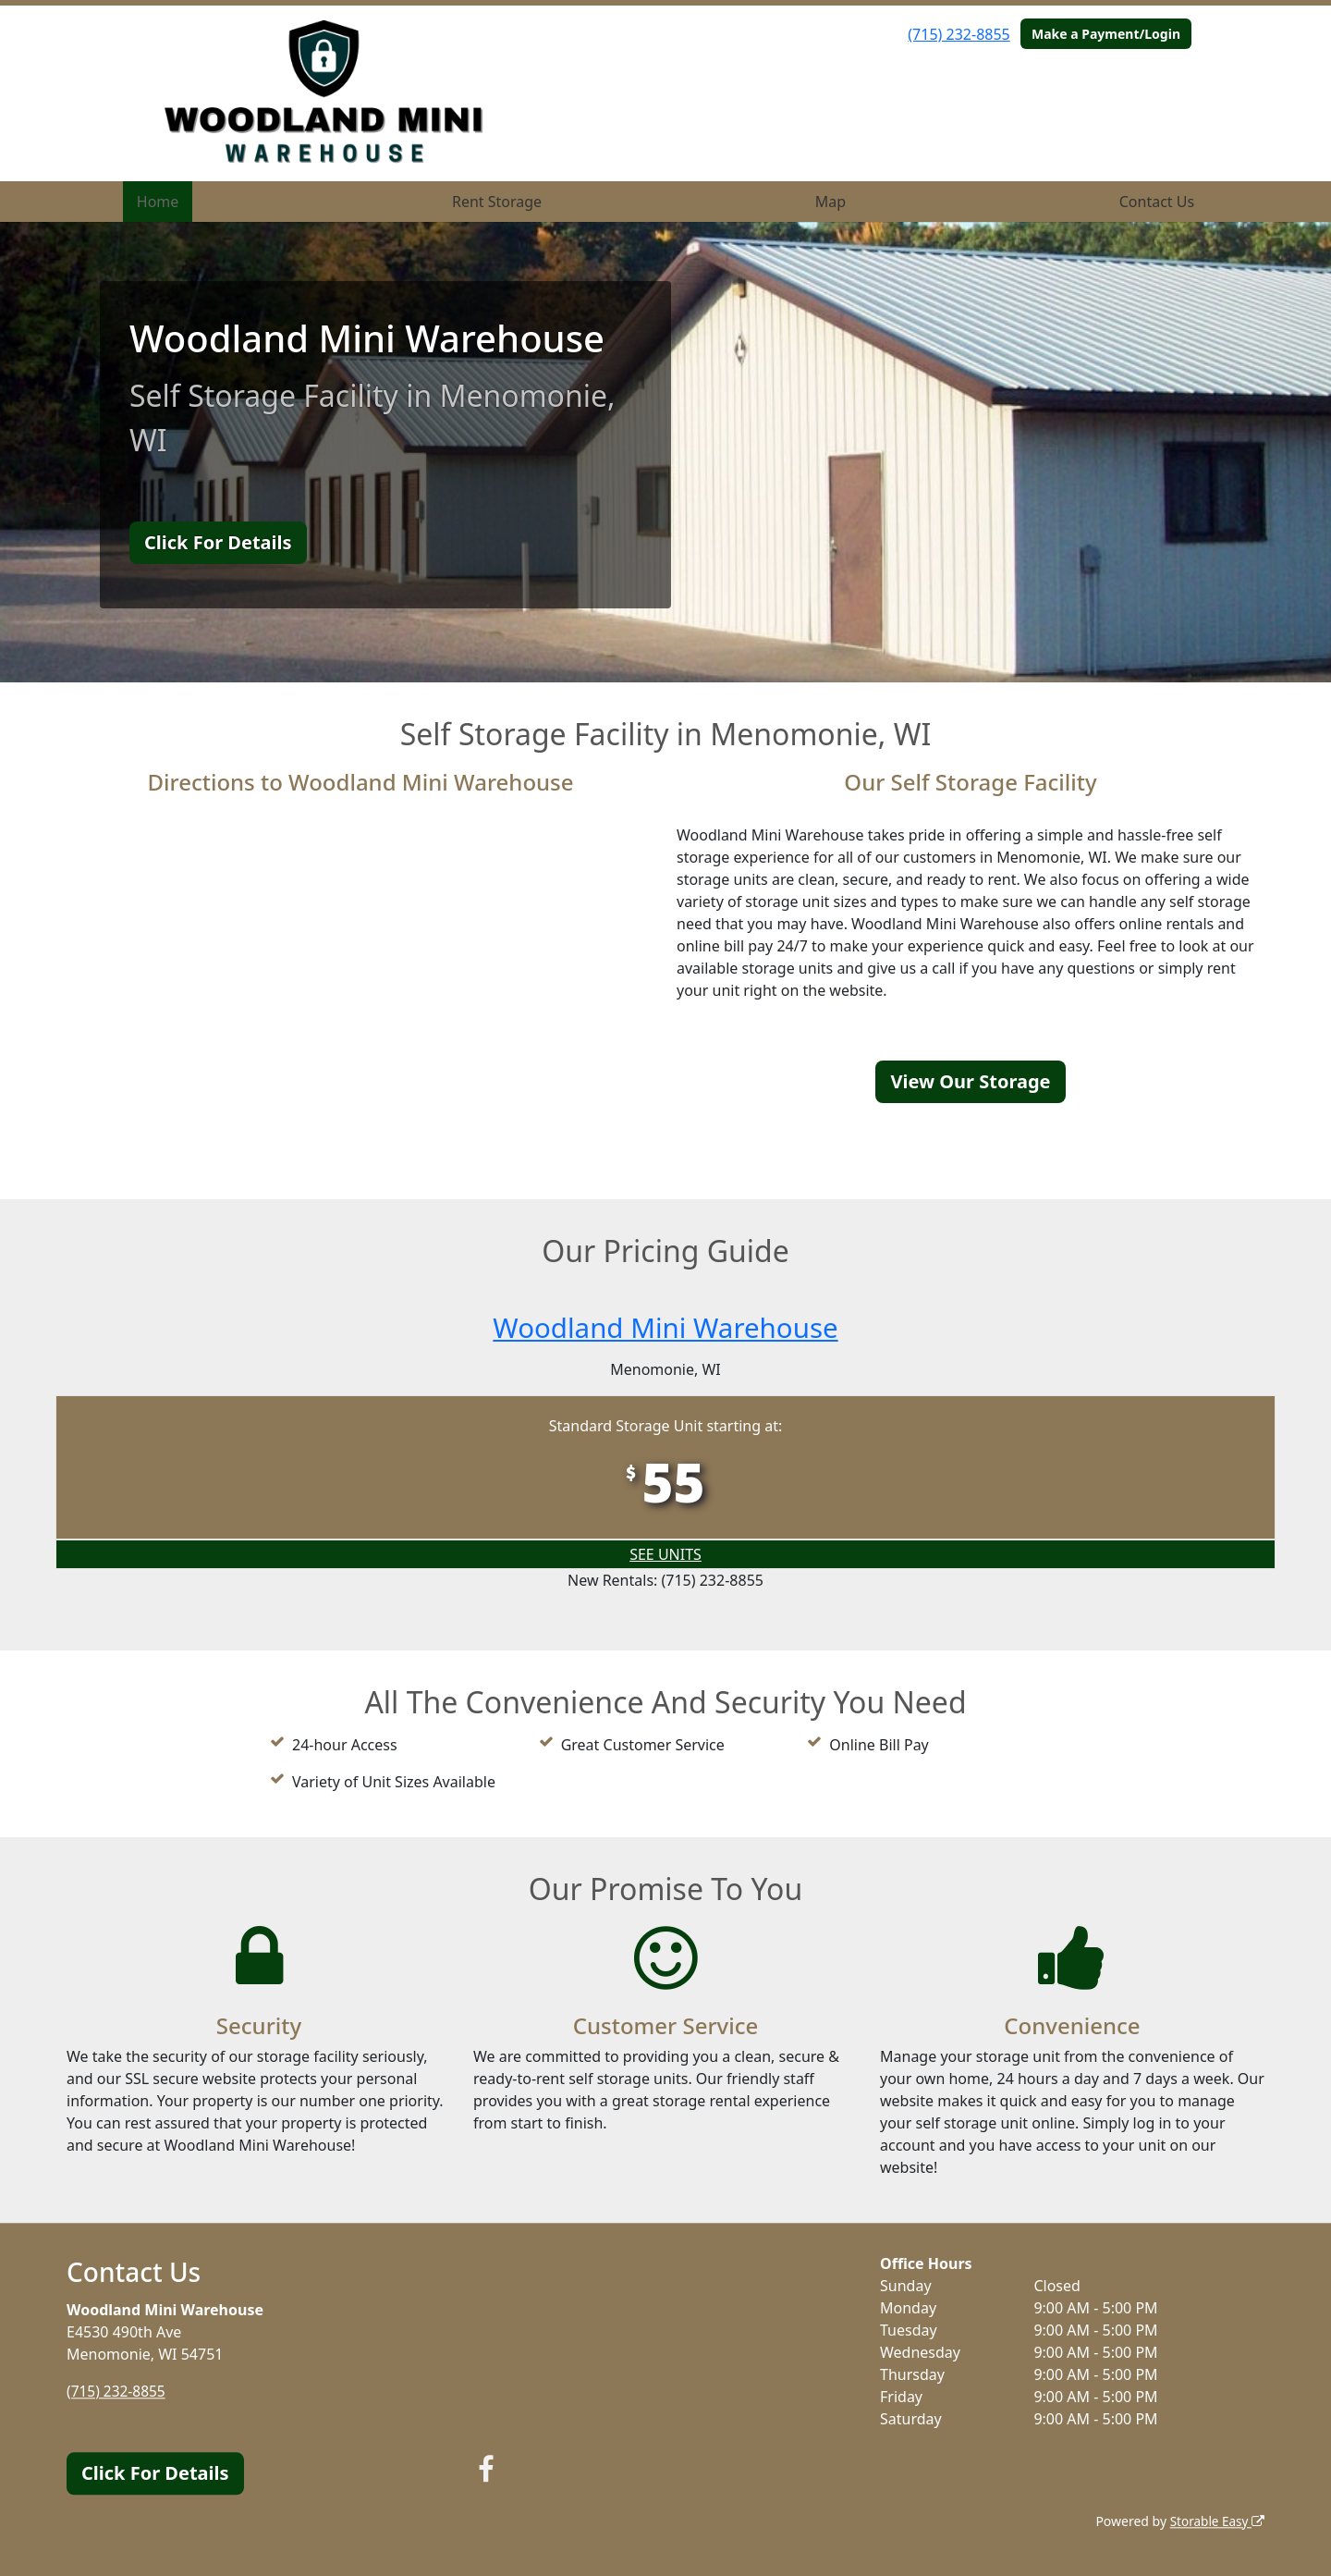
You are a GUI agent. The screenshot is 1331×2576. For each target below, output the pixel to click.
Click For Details (218, 542)
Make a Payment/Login (1106, 34)
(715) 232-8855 (958, 34)
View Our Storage (970, 1081)
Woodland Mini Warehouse (665, 1326)
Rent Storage (497, 201)
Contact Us (1156, 201)
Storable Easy (1215, 2521)
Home (158, 201)
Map (830, 201)
